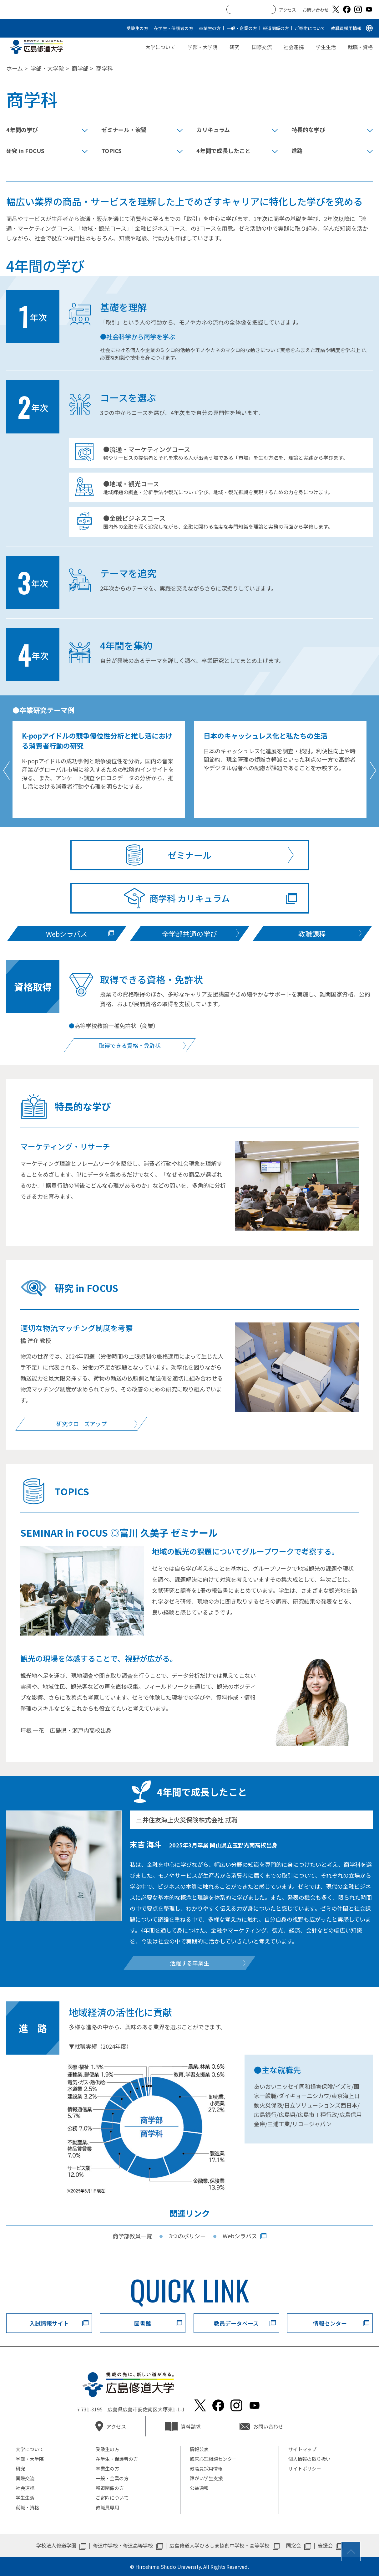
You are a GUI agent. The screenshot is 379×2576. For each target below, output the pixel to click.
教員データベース (236, 2323)
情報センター (330, 2323)
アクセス (287, 10)
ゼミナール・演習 (123, 129)
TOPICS (111, 150)
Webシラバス (240, 2236)
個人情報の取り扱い (309, 2459)
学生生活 (326, 47)
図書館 (142, 2323)
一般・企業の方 (241, 28)
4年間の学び (22, 129)
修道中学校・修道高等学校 (123, 2545)
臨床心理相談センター (213, 2459)
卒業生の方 (210, 28)
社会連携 (294, 47)
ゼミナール (189, 855)
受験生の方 (137, 28)
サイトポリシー (304, 2468)
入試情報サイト (49, 2323)
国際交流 (262, 47)
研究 (235, 47)
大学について (160, 47)
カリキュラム (213, 129)
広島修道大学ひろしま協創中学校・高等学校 (219, 2545)
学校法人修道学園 (56, 2545)
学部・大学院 (203, 47)
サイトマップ (302, 2449)
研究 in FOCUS (25, 150)
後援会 (325, 2545)
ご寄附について (310, 28)
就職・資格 (360, 47)
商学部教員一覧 (132, 2236)
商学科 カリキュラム (189, 898)
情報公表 (199, 2449)
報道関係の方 (276, 28)
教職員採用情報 (346, 28)
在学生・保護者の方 (173, 28)
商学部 (80, 68)
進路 (297, 150)
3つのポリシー (187, 2236)
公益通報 (199, 2488)
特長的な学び (308, 129)
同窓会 (293, 2545)
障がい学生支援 (206, 2478)
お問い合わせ (315, 10)
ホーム (14, 68)
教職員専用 (107, 2507)
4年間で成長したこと (223, 150)
